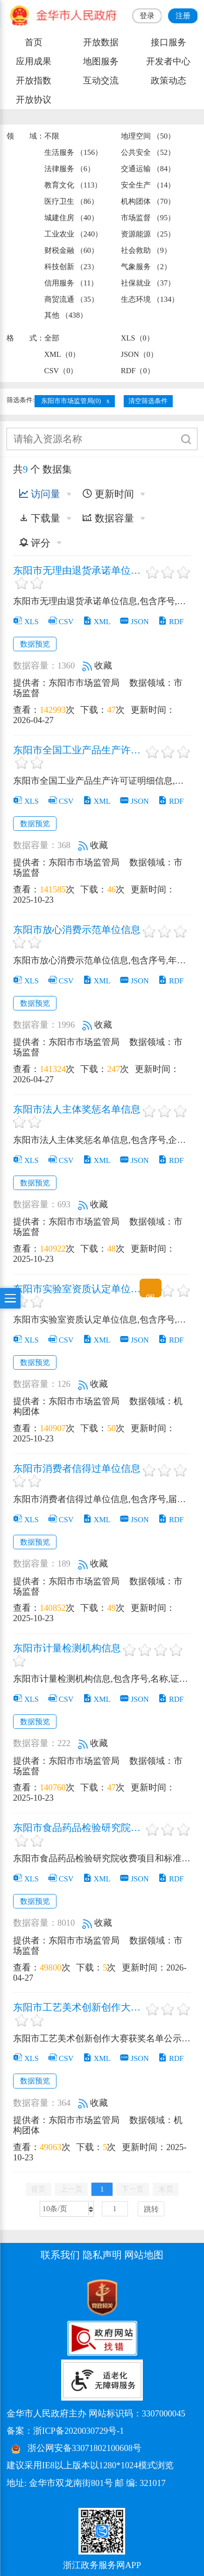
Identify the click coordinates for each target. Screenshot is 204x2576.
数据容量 (108, 518)
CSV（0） (61, 370)
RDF (171, 621)
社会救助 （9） (146, 250)
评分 (35, 543)
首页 (33, 42)
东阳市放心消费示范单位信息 (77, 930)
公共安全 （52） (148, 152)
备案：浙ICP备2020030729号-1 (65, 2431)
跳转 (151, 2209)
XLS (26, 621)
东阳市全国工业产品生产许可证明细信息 (78, 750)
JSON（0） (139, 354)
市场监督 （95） (148, 217)
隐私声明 (102, 2255)
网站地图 (143, 2255)
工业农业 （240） (73, 234)
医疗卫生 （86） (71, 201)
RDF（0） (138, 370)
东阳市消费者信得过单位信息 (77, 1469)
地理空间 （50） (148, 136)
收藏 (97, 665)
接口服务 (168, 42)
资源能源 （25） (148, 234)
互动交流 (101, 80)
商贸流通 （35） (71, 299)
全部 (51, 338)
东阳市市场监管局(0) (71, 400)
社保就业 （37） (148, 282)
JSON (134, 621)
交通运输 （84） (148, 168)
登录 (147, 15)
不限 (51, 136)
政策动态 (168, 80)
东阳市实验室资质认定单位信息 (78, 1289)
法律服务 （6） (69, 168)
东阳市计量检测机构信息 (67, 1648)
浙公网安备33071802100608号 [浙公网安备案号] (84, 2448)
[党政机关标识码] (30, 2296)
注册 (183, 15)
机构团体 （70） (148, 201)
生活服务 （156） (73, 152)
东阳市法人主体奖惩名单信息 (77, 1110)
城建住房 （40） (71, 217)
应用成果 (33, 61)
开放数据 (101, 42)
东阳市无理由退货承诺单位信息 (78, 571)
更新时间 (108, 494)
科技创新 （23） (71, 266)
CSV (61, 621)
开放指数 (33, 80)
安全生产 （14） (148, 185)
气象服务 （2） (146, 266)
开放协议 (33, 99)
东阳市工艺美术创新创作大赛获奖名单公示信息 (78, 2008)
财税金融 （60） (71, 250)
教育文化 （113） (73, 185)
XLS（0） (137, 338)
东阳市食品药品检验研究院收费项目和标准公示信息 (78, 1828)
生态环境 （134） (150, 299)
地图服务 (101, 61)
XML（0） (62, 354)
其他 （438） (66, 315)
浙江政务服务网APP (102, 2565)
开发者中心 (168, 61)
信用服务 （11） (71, 282)
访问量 (40, 494)
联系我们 (60, 2255)
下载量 (40, 518)
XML (97, 621)
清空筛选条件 (148, 400)
